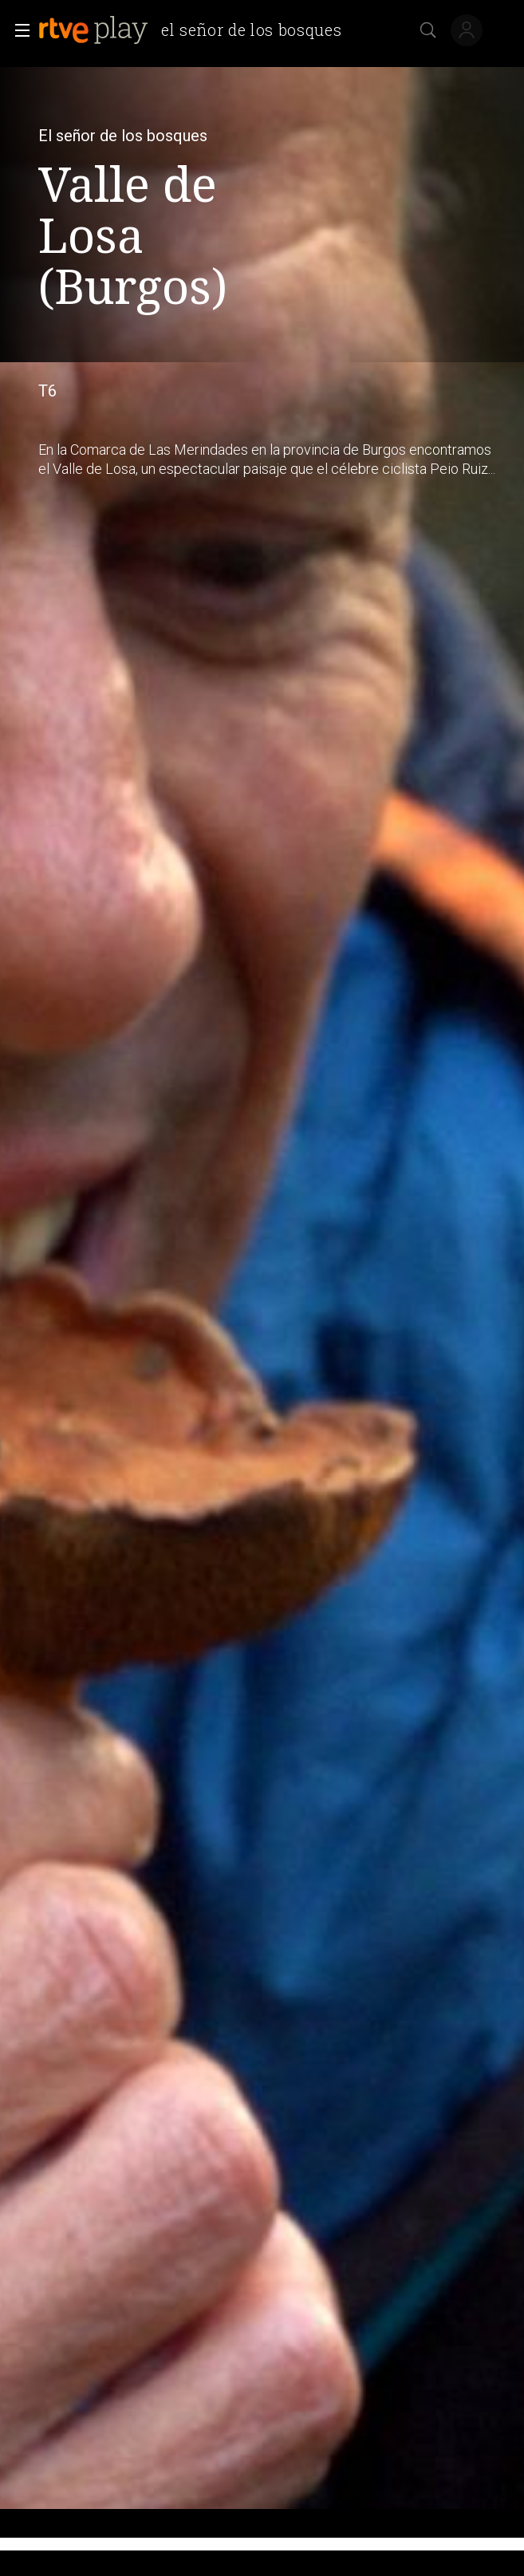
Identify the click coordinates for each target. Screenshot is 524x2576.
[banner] (196, 30)
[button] (17, 30)
